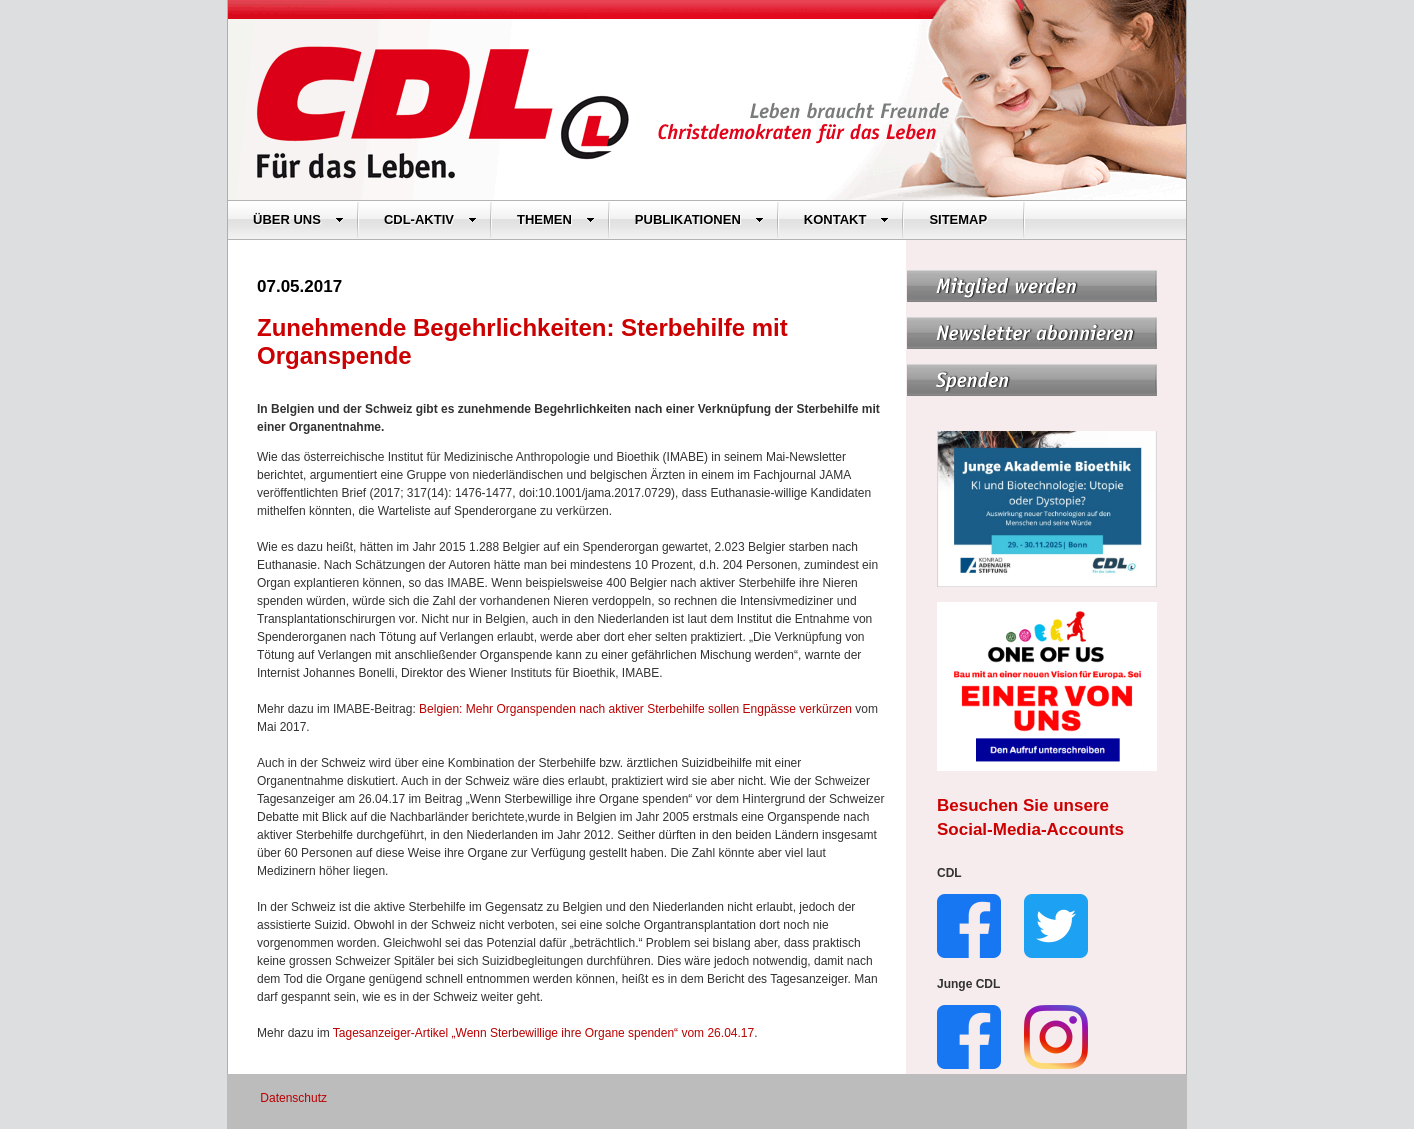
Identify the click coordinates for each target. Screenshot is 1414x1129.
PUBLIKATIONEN (699, 219)
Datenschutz (293, 1098)
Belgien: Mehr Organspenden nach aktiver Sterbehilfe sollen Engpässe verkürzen (635, 709)
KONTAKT (847, 219)
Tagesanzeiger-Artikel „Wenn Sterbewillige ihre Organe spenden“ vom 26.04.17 (543, 1033)
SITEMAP (958, 219)
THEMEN (556, 219)
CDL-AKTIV (430, 219)
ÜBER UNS (298, 219)
